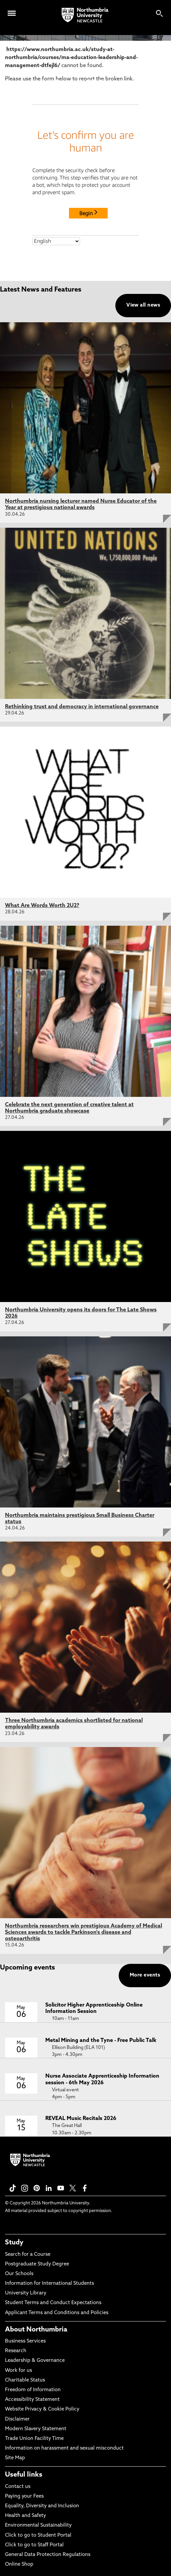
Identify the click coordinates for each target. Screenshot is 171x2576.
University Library (25, 2293)
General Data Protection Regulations (47, 2554)
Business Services (25, 2341)
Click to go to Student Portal (38, 2535)
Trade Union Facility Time (34, 2438)
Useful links (23, 2475)
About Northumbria (36, 2329)
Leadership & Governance (35, 2360)
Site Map (15, 2458)
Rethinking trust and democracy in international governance (82, 707)
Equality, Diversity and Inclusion (42, 2506)
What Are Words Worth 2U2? (42, 905)
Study (14, 2242)
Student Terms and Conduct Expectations (53, 2302)
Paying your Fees (24, 2496)
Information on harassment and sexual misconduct (64, 2448)
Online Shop (19, 2564)
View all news (143, 305)
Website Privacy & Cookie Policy (42, 2409)
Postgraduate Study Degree (37, 2264)
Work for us (18, 2370)
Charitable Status (25, 2380)
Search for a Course (27, 2254)
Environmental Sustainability (38, 2525)
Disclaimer (17, 2419)
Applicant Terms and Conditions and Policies (56, 2312)
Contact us (17, 2486)
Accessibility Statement (32, 2399)
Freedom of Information (33, 2390)
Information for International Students (49, 2283)
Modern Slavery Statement (35, 2429)
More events (145, 1975)
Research (15, 2350)
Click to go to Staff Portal (34, 2545)
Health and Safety (25, 2515)
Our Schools (19, 2273)
